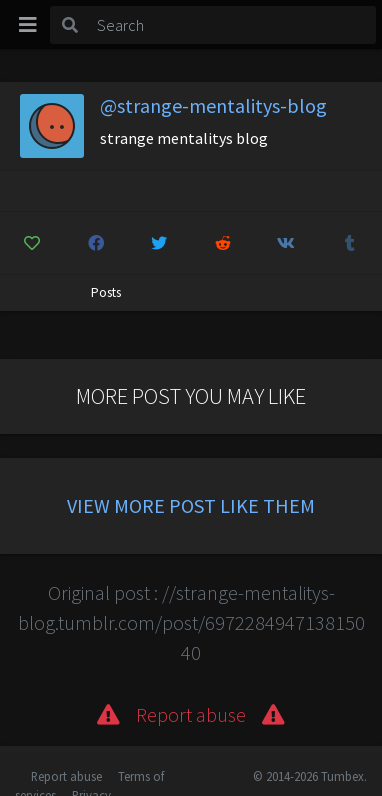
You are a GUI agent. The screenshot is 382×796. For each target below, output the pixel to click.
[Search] (233, 25)
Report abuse (66, 776)
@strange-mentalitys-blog (213, 105)
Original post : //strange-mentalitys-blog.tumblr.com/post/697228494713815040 (191, 622)
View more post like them (191, 505)
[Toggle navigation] (28, 25)
